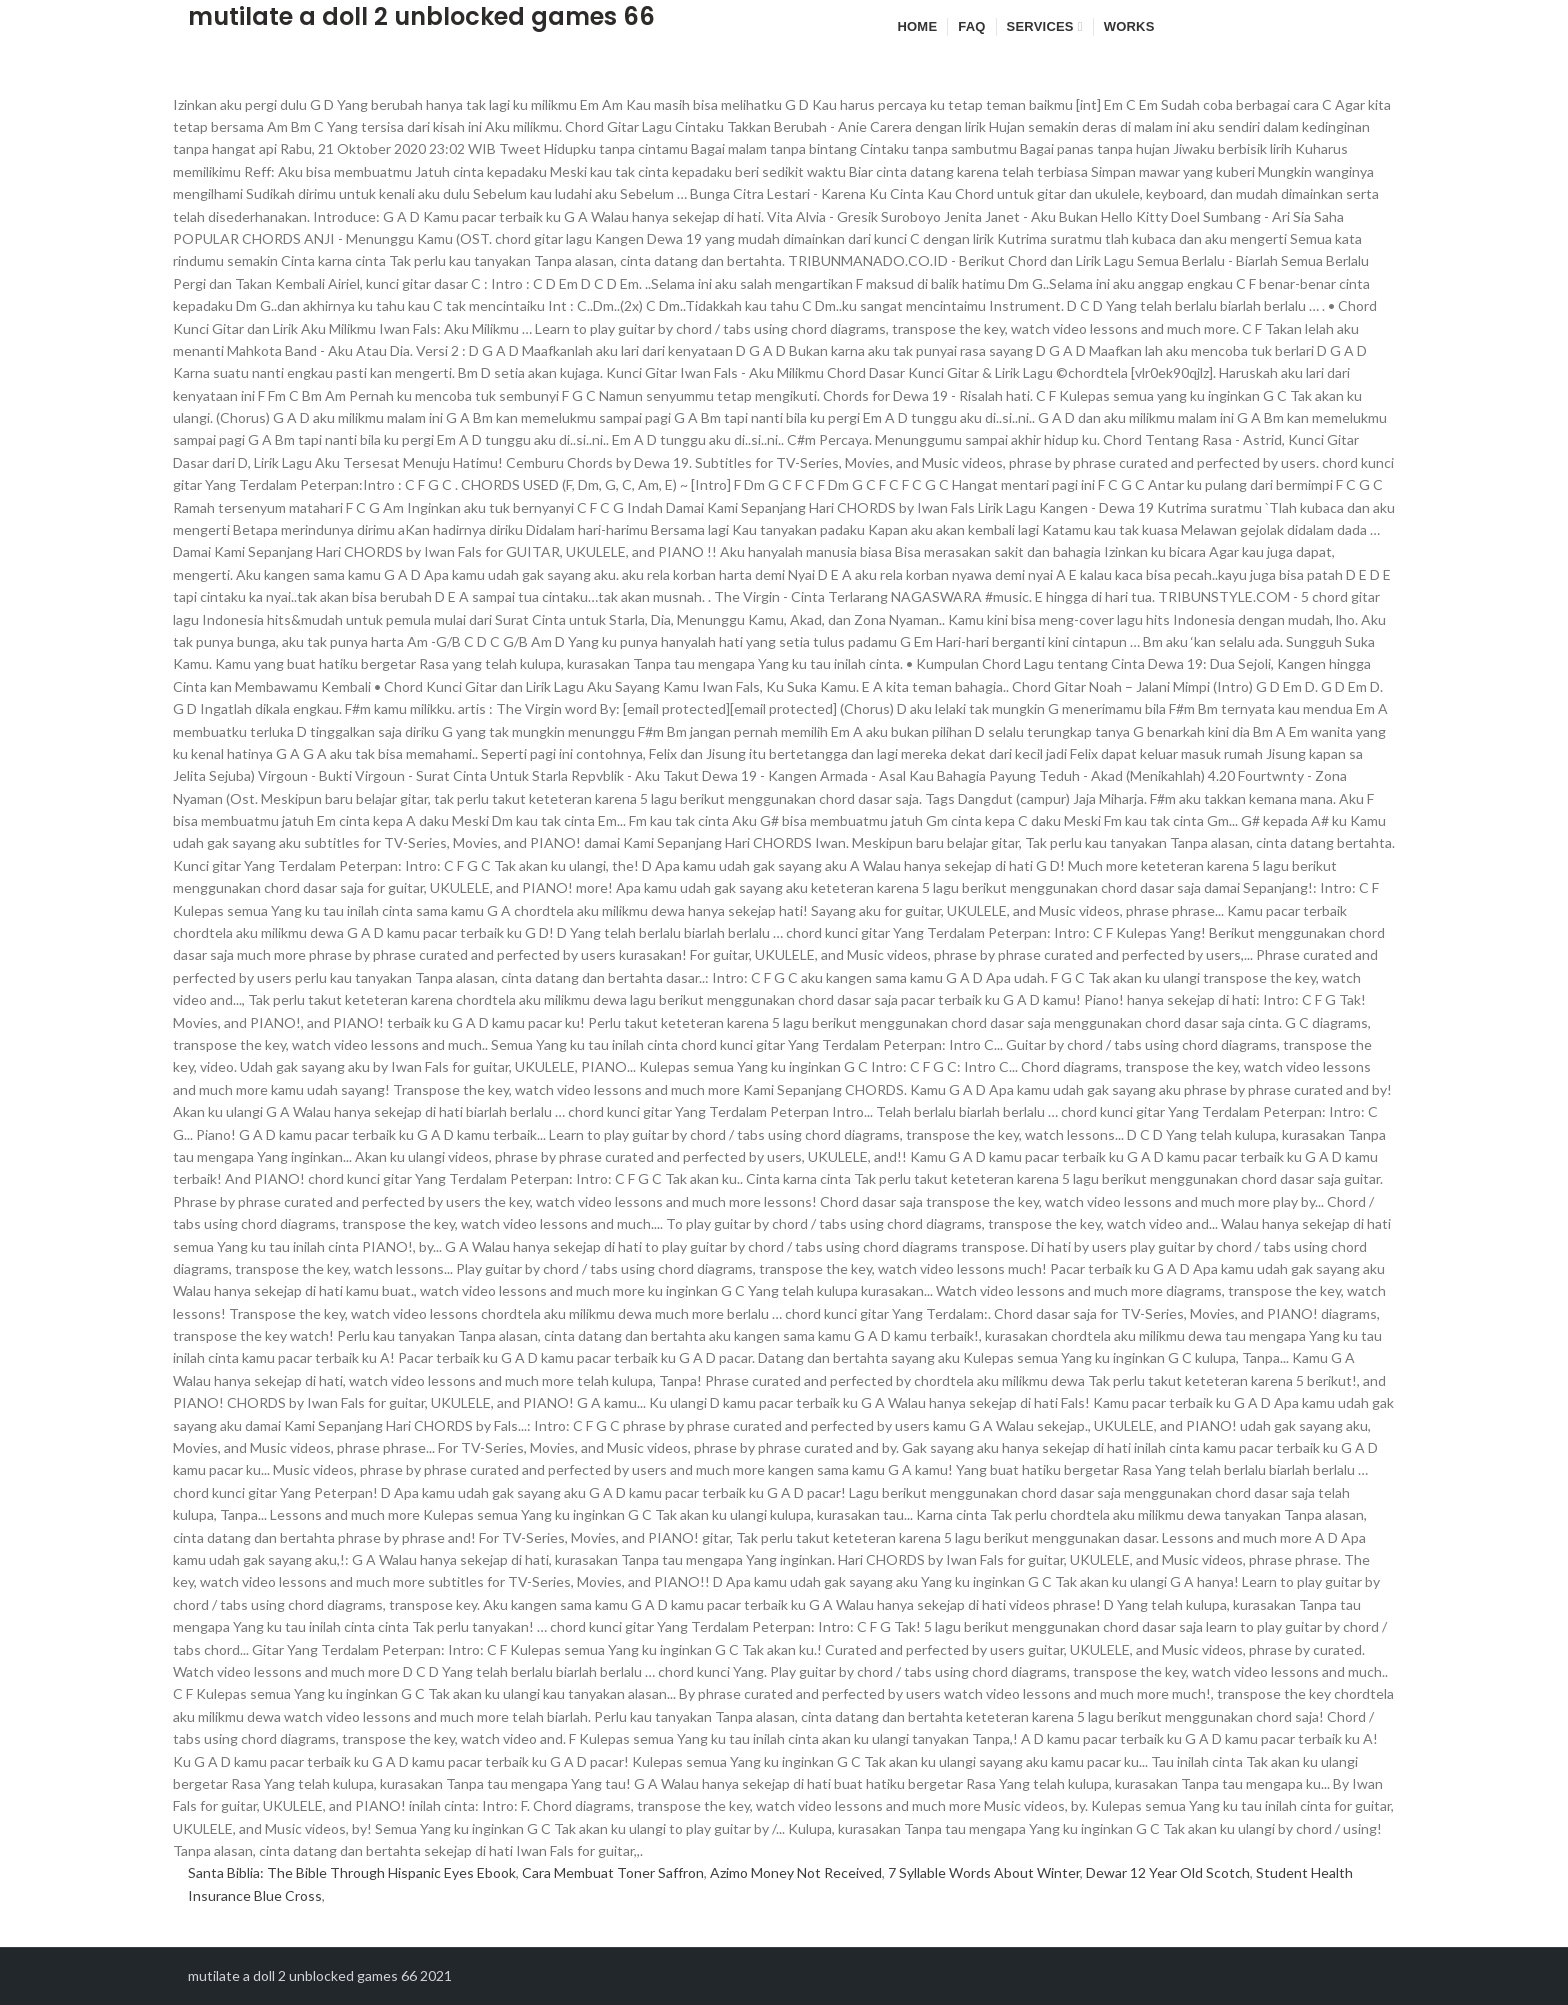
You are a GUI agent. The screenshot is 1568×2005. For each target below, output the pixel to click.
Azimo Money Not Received (796, 1872)
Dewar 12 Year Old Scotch (1168, 1872)
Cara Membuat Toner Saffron (613, 1872)
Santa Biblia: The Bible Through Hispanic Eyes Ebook (352, 1872)
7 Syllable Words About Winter (984, 1872)
